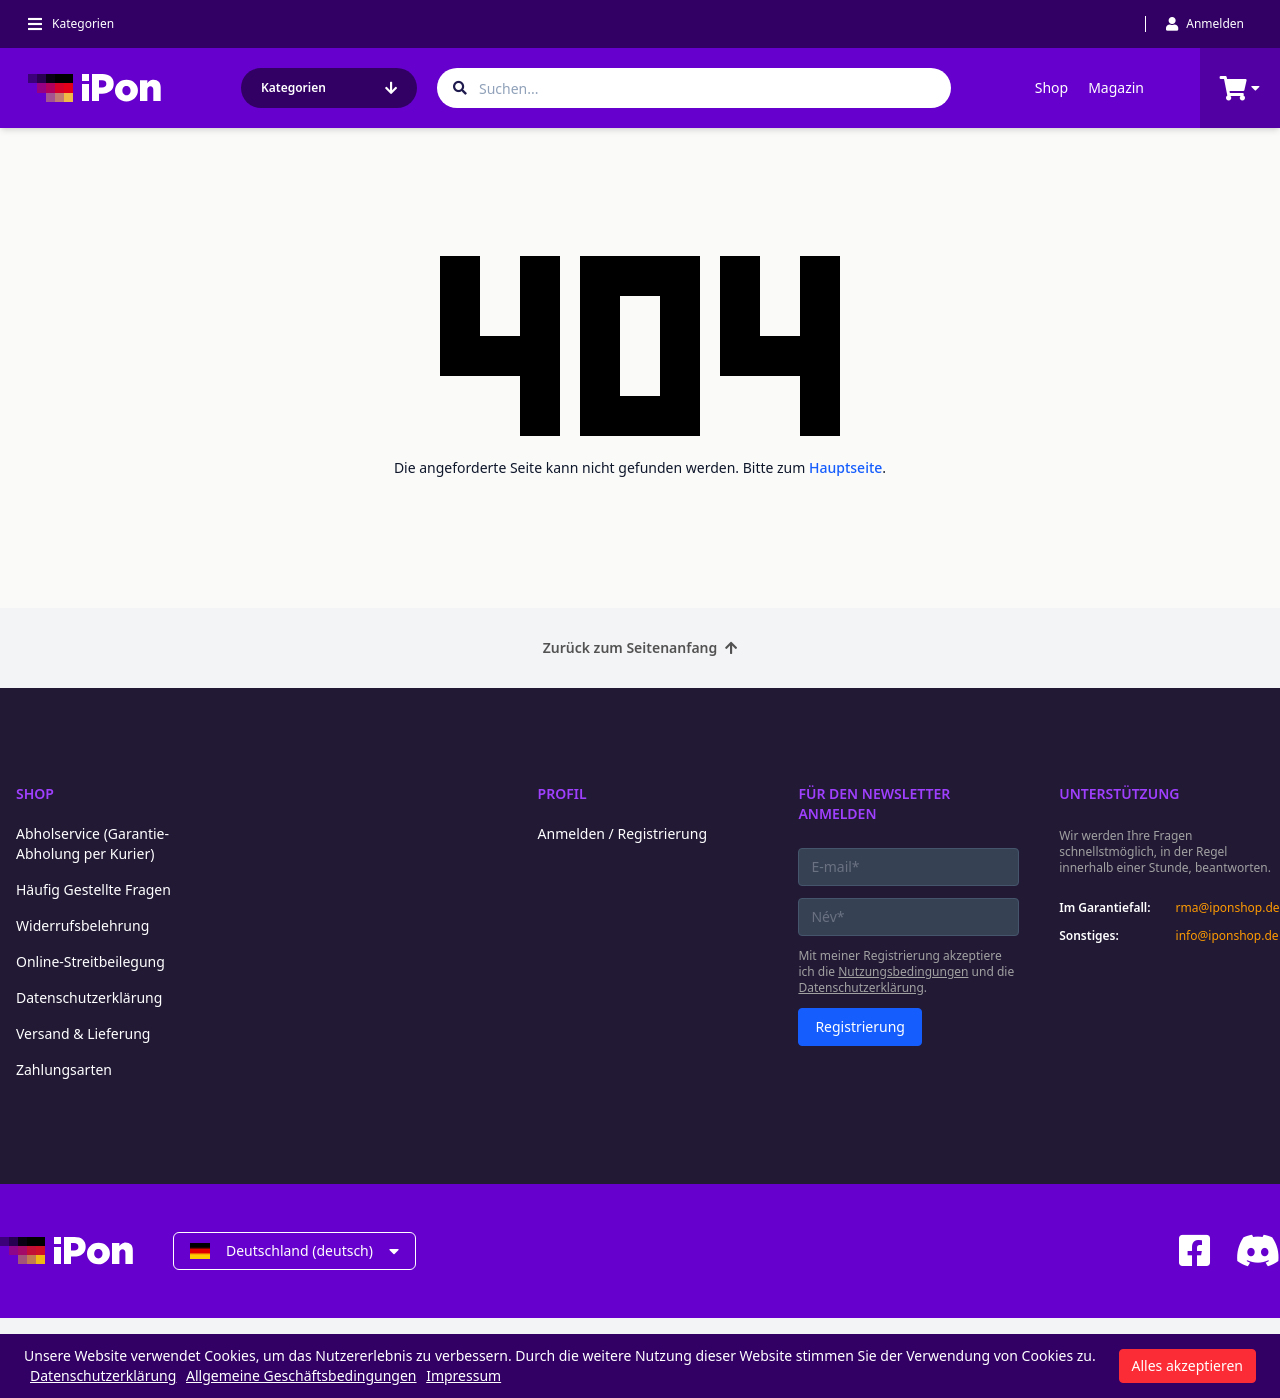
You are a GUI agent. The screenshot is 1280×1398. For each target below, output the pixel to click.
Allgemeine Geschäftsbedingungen (301, 1375)
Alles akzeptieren (1187, 1365)
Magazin (1116, 87)
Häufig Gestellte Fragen (93, 889)
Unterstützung (1119, 793)
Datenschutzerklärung (89, 997)
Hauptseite (845, 467)
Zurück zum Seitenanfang (640, 647)
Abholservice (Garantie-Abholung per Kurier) (92, 843)
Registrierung (860, 1026)
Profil (562, 793)
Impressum (463, 1375)
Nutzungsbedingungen (903, 971)
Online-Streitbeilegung (90, 961)
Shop (1051, 87)
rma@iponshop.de (1228, 908)
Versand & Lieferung (83, 1033)
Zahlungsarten (64, 1069)
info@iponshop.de (1227, 936)
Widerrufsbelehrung (82, 925)
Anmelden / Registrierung (622, 833)
